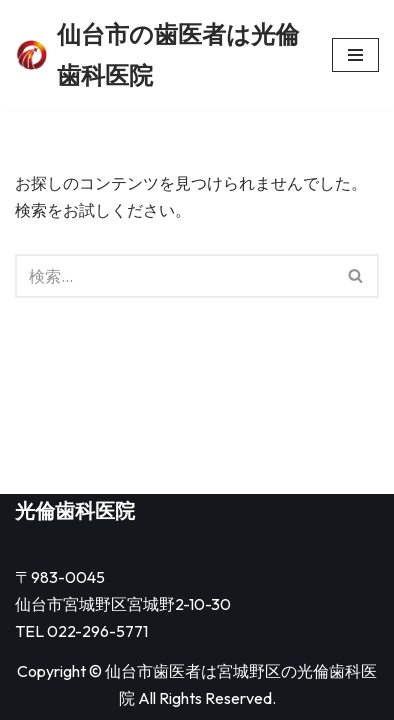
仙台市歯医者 (153, 671)
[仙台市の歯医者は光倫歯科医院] (158, 55)
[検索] (174, 276)
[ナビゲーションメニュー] (355, 55)
